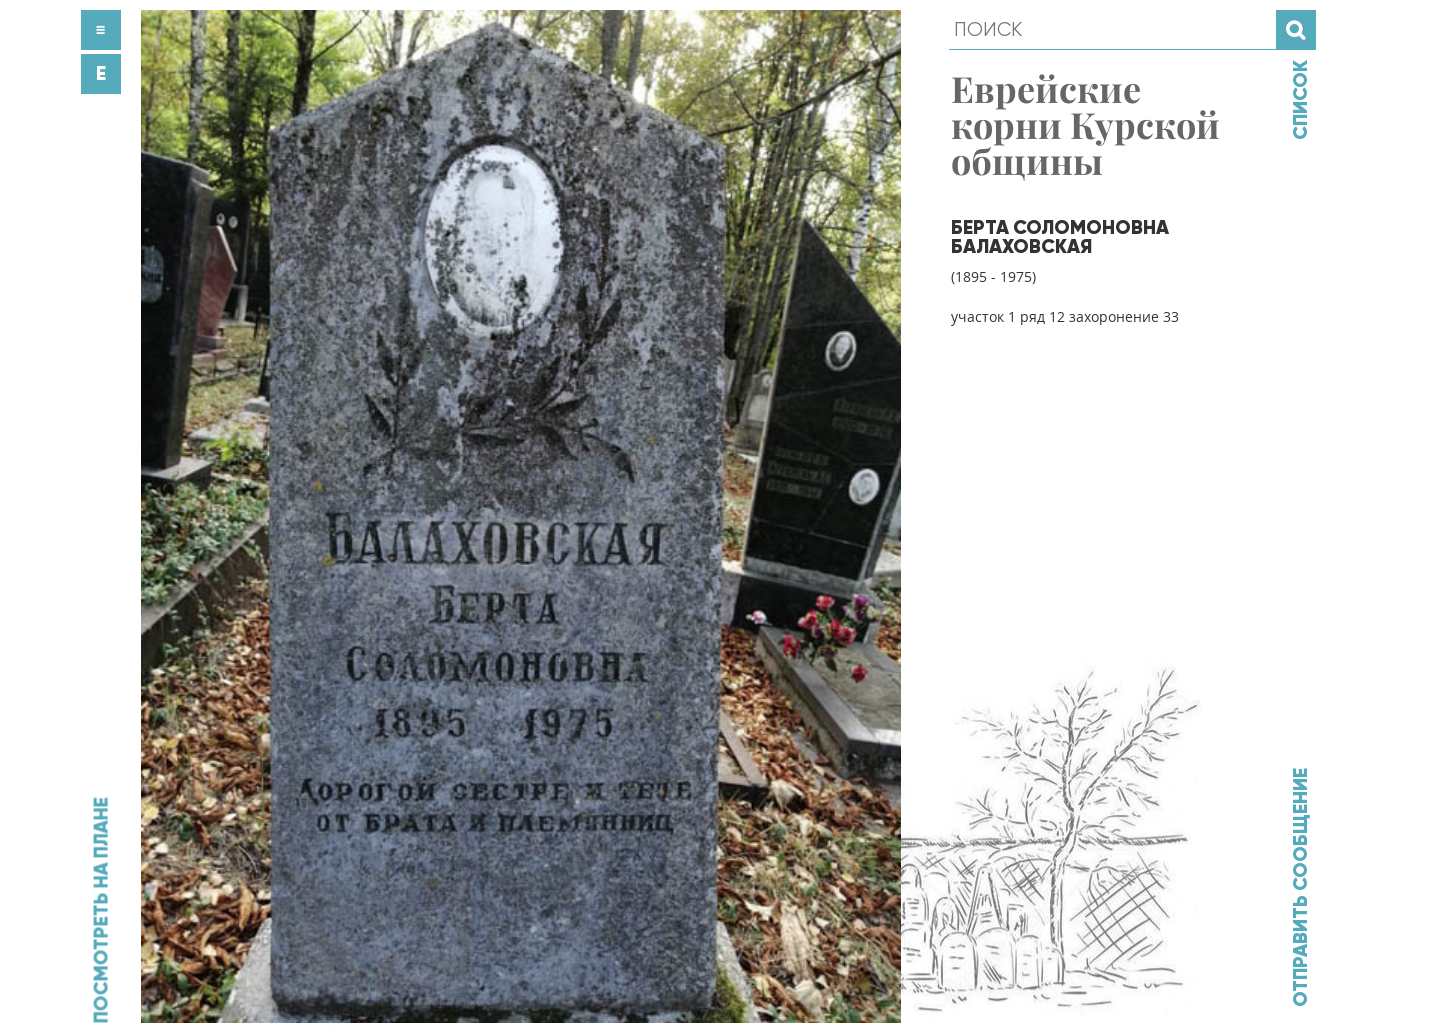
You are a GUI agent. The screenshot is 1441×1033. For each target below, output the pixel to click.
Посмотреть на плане (100, 910)
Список (1300, 100)
